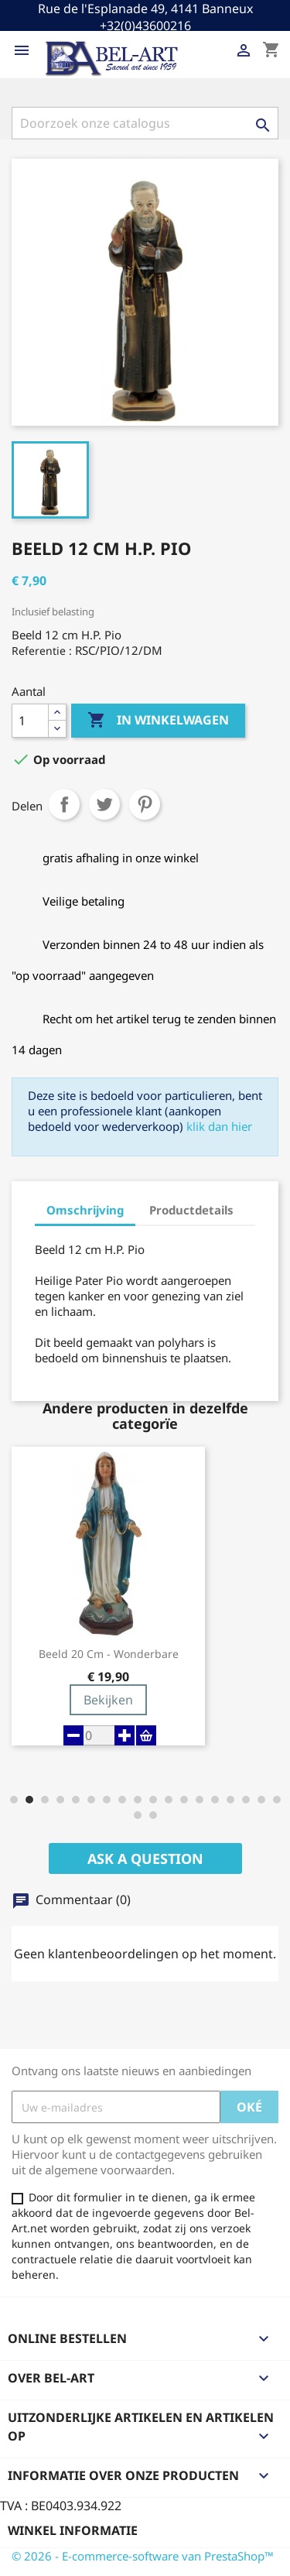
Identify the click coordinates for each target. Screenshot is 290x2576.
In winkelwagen (158, 721)
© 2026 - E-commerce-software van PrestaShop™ (143, 2556)
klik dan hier (219, 1126)
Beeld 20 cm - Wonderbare (109, 1654)
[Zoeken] (145, 123)
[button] (14, 1799)
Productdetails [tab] (191, 1210)
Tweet (104, 804)
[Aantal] (30, 721)
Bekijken (108, 1699)
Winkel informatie (73, 2530)
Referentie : (42, 650)
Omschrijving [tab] (85, 1210)
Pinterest (144, 804)
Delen (64, 804)
